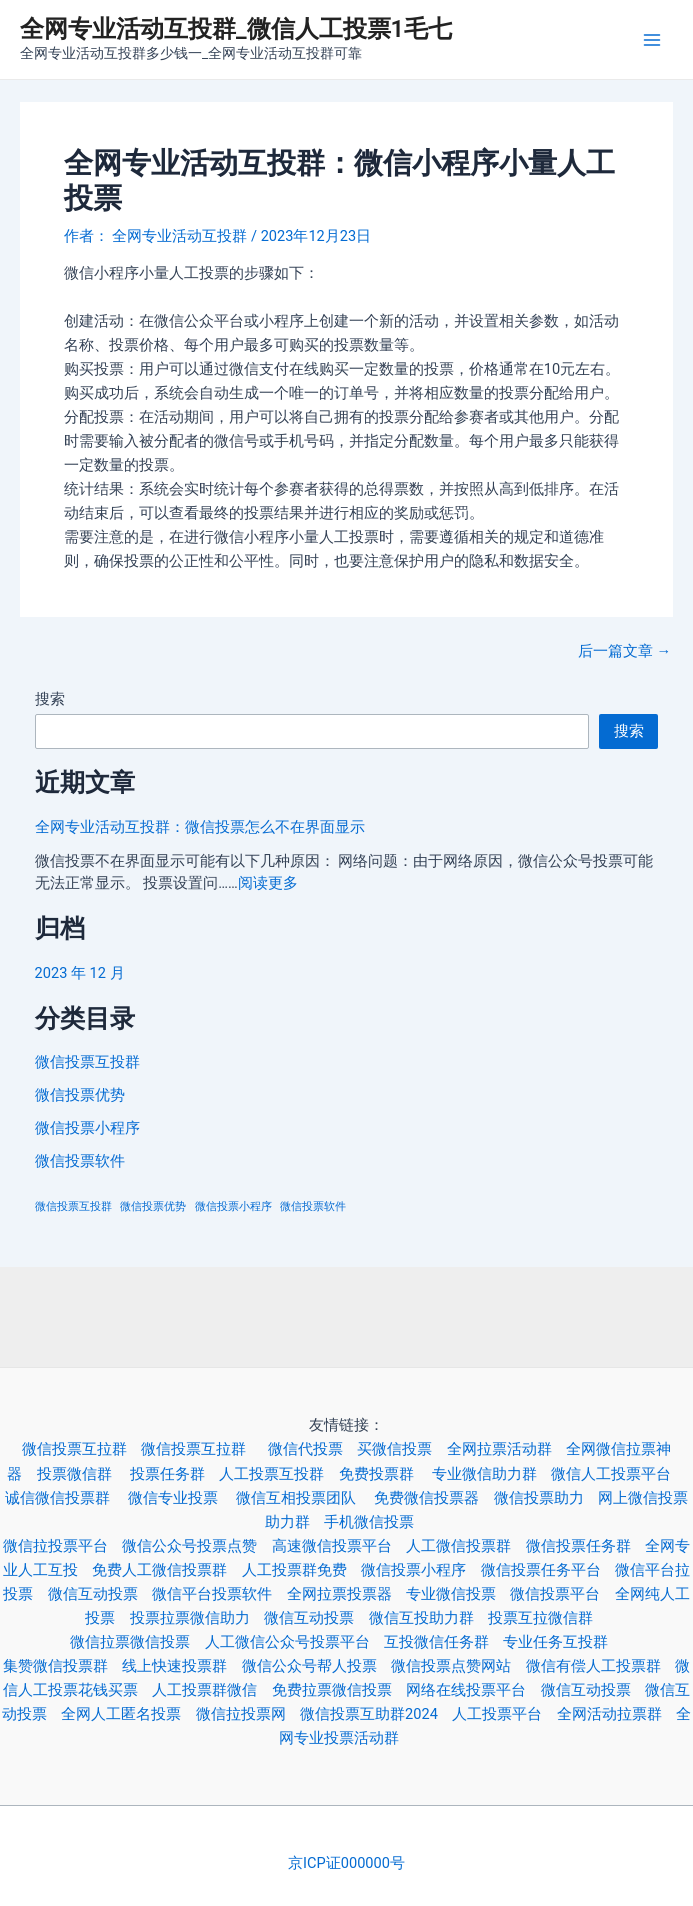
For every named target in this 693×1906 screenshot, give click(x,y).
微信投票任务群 (585, 1546)
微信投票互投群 (87, 1062)
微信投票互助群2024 (376, 1714)
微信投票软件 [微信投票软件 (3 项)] (313, 1206)
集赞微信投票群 (62, 1666)
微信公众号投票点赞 (196, 1546)
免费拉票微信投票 (339, 1690)
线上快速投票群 (181, 1666)
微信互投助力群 (428, 1618)
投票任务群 (174, 1474)
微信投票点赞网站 (458, 1666)
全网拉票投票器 (346, 1594)
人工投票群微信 (211, 1690)
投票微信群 (83, 1474)
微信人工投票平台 (618, 1474)
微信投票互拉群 (81, 1449)
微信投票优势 (80, 1095)
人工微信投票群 (465, 1546)
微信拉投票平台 (62, 1546)
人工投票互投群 (278, 1474)
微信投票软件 (80, 1161)
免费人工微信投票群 (166, 1570)
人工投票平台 (504, 1714)
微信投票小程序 (87, 1128)
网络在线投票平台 (473, 1690)
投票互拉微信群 (547, 1618)
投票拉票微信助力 (197, 1618)
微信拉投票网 (248, 1714)
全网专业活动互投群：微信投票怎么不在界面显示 (200, 827)
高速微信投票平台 (339, 1546)
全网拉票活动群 (506, 1449)
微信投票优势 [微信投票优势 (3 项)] (153, 1206)
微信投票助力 (546, 1498)
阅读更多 (268, 883)
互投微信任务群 (443, 1642)
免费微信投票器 (433, 1498)
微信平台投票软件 (219, 1594)
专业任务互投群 (562, 1642)
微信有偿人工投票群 (600, 1666)
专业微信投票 (458, 1594)
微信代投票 (312, 1449)
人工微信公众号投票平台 (294, 1642)
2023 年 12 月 (80, 973)
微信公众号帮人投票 (316, 1666)
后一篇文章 (624, 651)
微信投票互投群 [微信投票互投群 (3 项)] (73, 1206)
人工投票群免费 (301, 1570)
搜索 (50, 699)
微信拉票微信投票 (137, 1642)
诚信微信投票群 (66, 1498)
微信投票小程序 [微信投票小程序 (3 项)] (233, 1206)
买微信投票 (401, 1449)
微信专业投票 (182, 1498)
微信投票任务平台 (548, 1570)
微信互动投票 (100, 1594)
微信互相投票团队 (305, 1498)
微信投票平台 (562, 1594)
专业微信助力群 (491, 1474)
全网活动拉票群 (616, 1714)
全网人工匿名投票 (128, 1714)
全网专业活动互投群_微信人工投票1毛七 (236, 29)
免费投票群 (385, 1474)
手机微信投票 (376, 1522)
